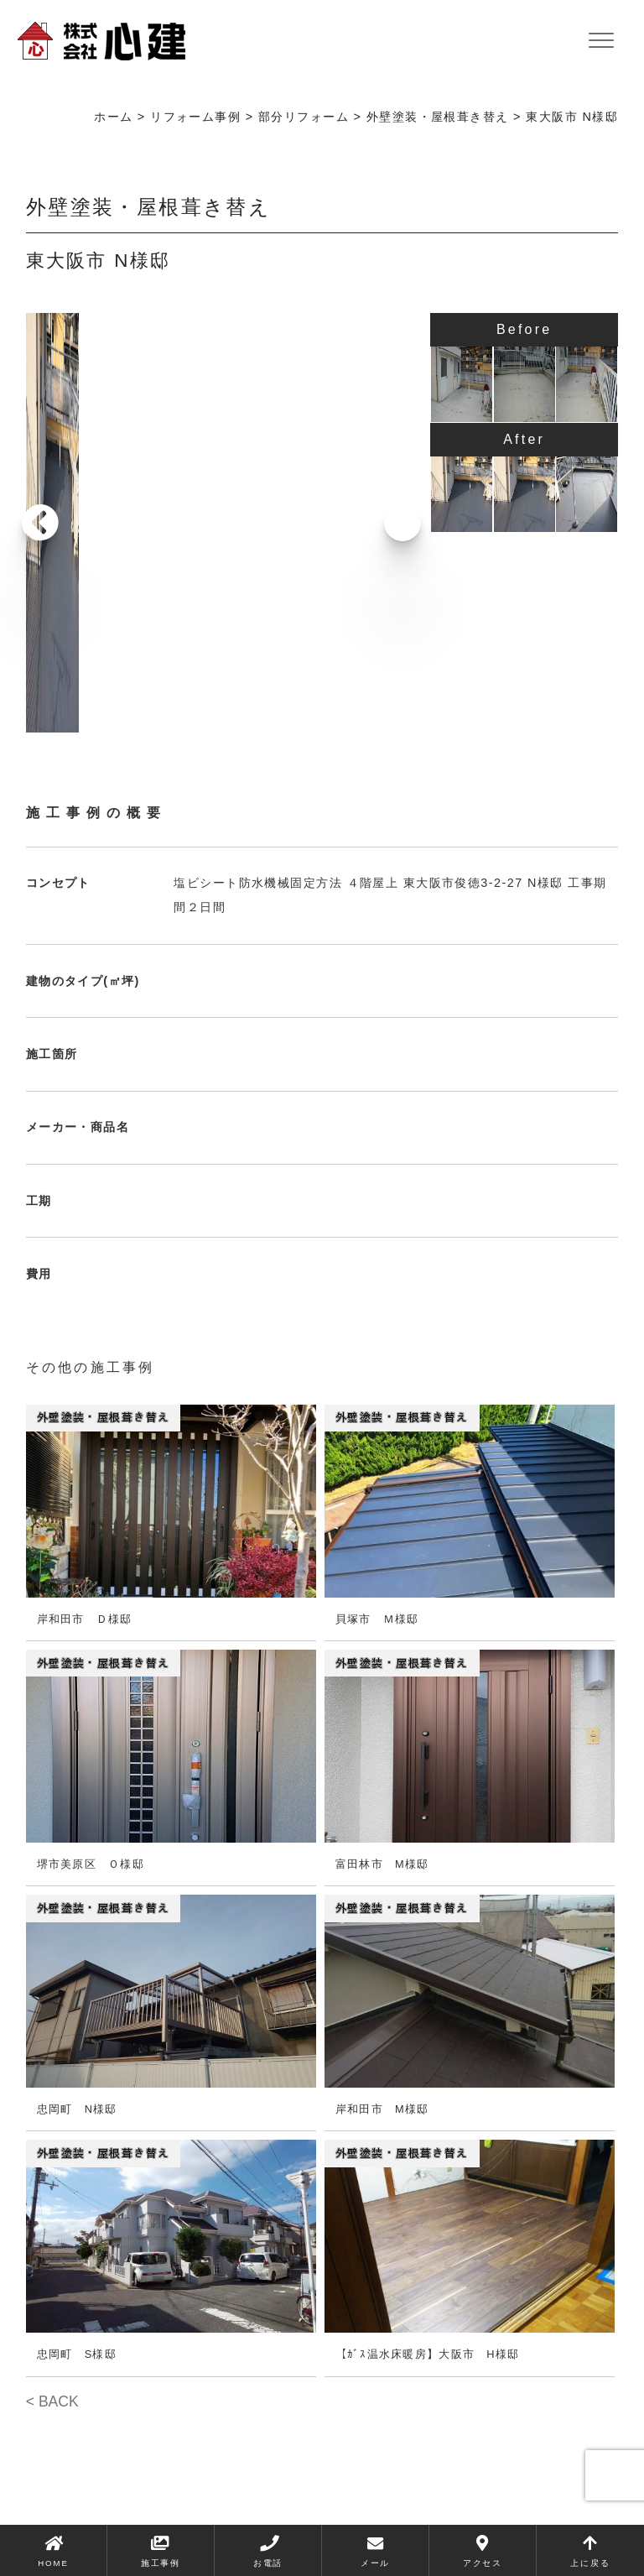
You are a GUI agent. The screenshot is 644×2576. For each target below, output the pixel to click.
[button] (397, 522)
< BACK (52, 2401)
